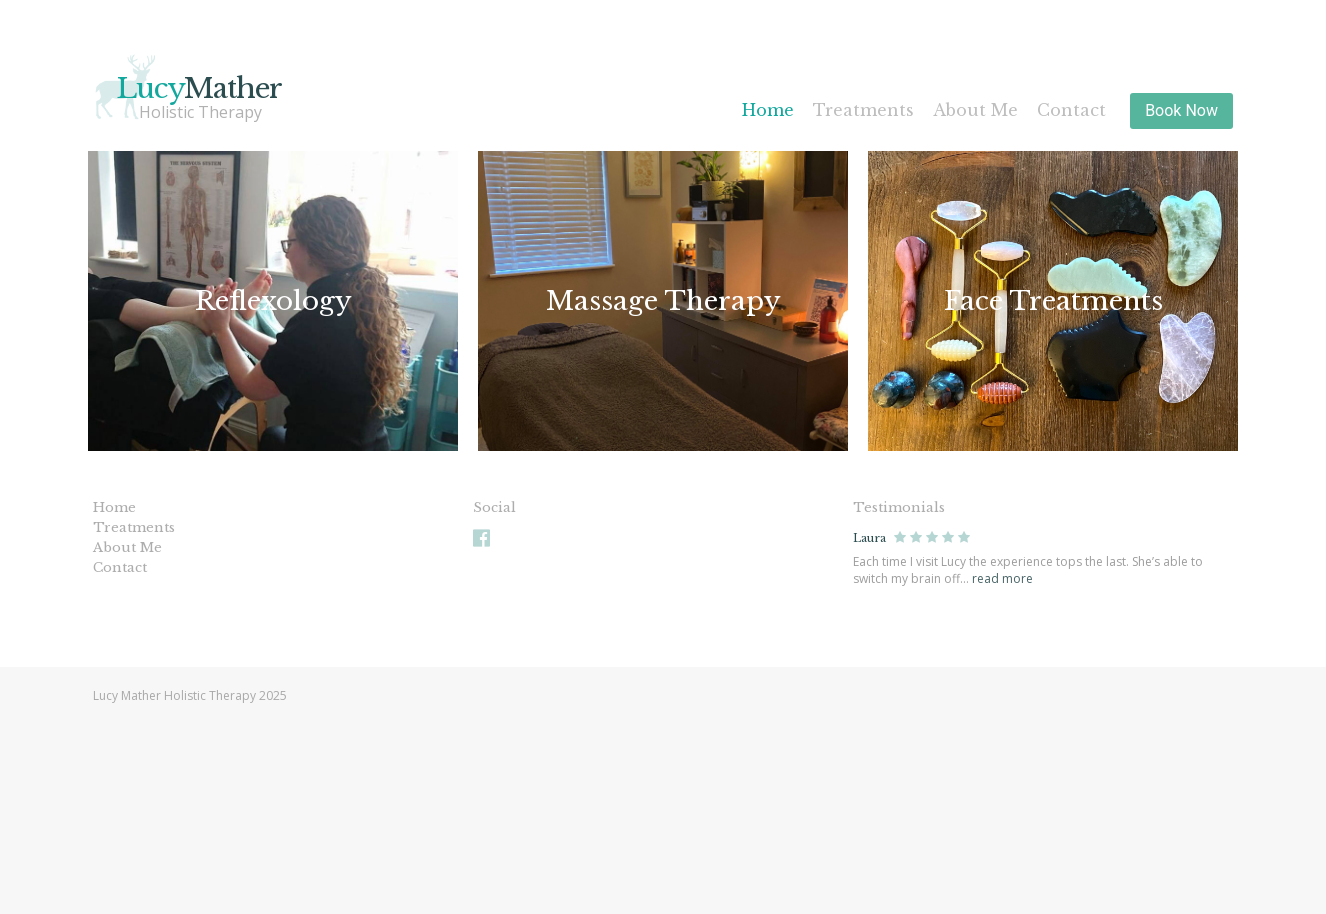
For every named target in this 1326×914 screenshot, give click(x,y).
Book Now (1181, 110)
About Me (975, 110)
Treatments (863, 110)
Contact (1071, 110)
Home (768, 110)
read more (1002, 578)
